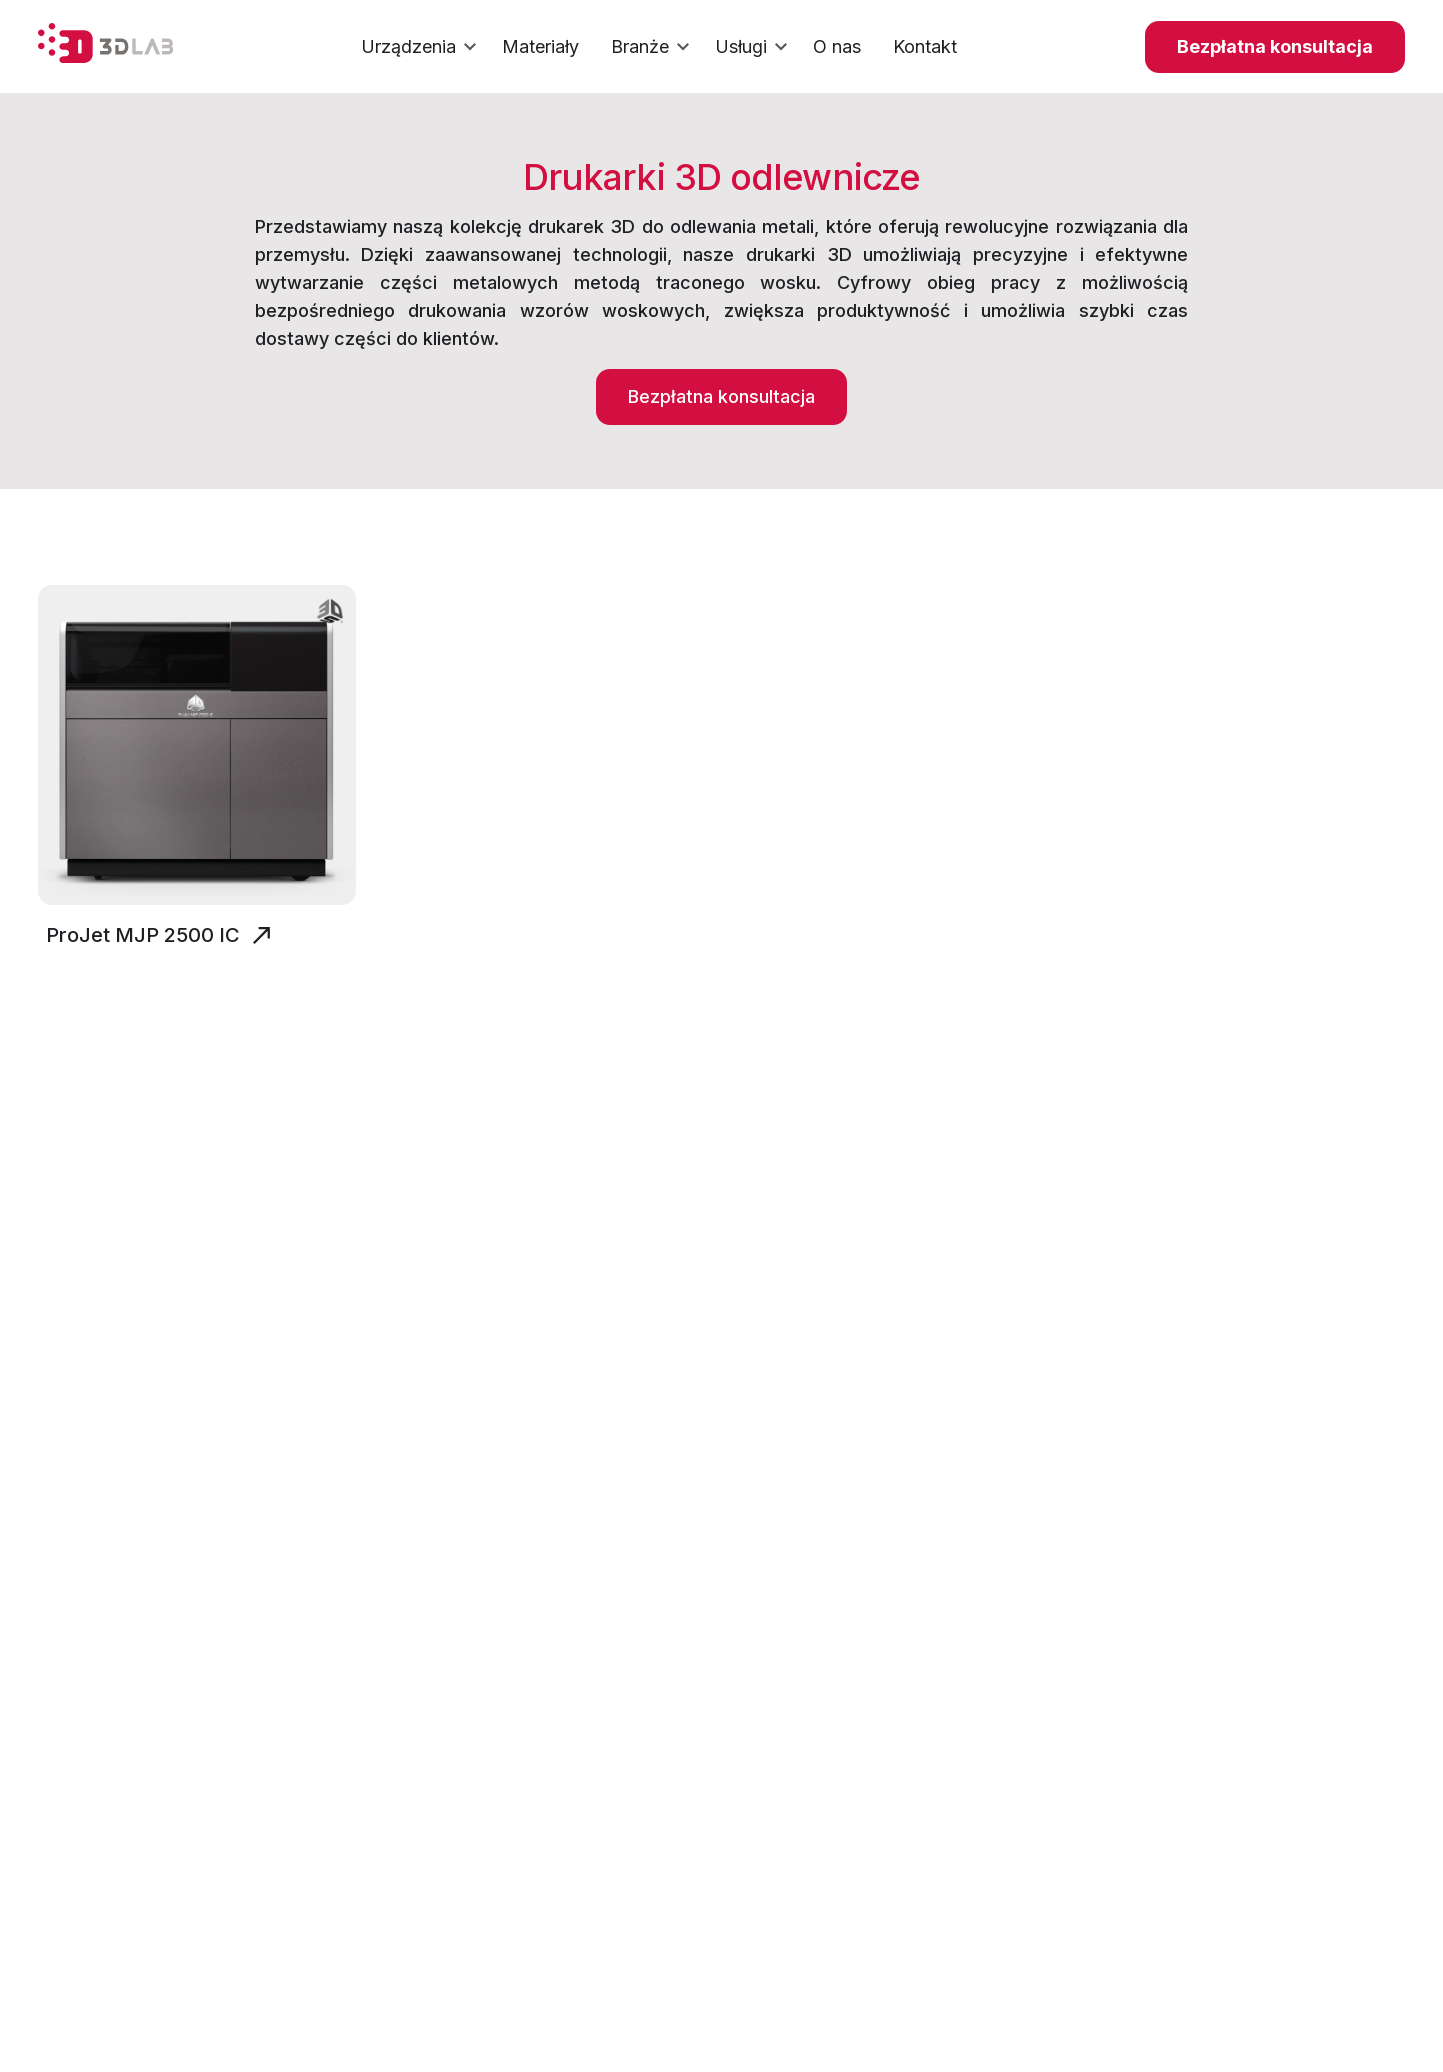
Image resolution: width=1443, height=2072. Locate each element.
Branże (653, 47)
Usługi (754, 47)
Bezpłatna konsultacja (1275, 46)
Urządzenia (421, 47)
